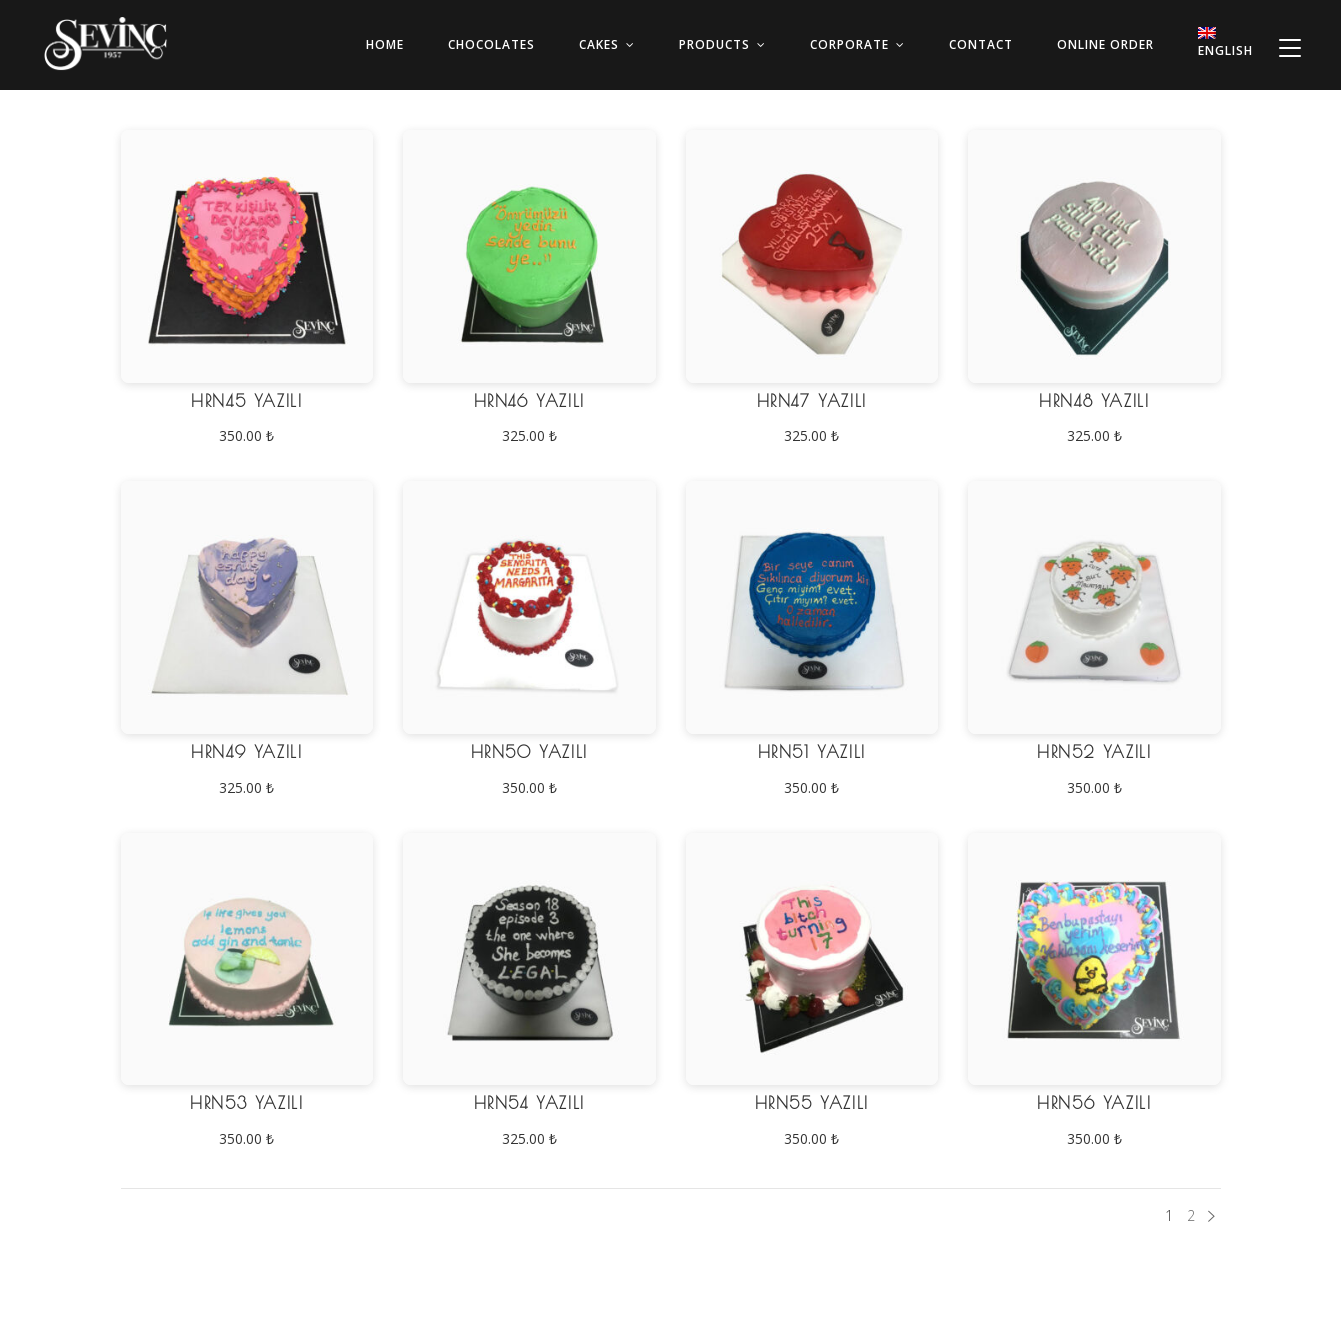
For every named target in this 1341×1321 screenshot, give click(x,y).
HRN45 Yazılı (246, 401)
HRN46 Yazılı (529, 401)
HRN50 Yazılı (529, 752)
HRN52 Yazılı (1094, 752)
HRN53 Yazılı (246, 1103)
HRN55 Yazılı (812, 1103)
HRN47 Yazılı (812, 401)
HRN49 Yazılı (246, 752)
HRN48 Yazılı (1094, 401)
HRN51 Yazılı (812, 752)
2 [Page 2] (1191, 1215)
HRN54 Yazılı (529, 1103)
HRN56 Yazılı (1094, 1103)
